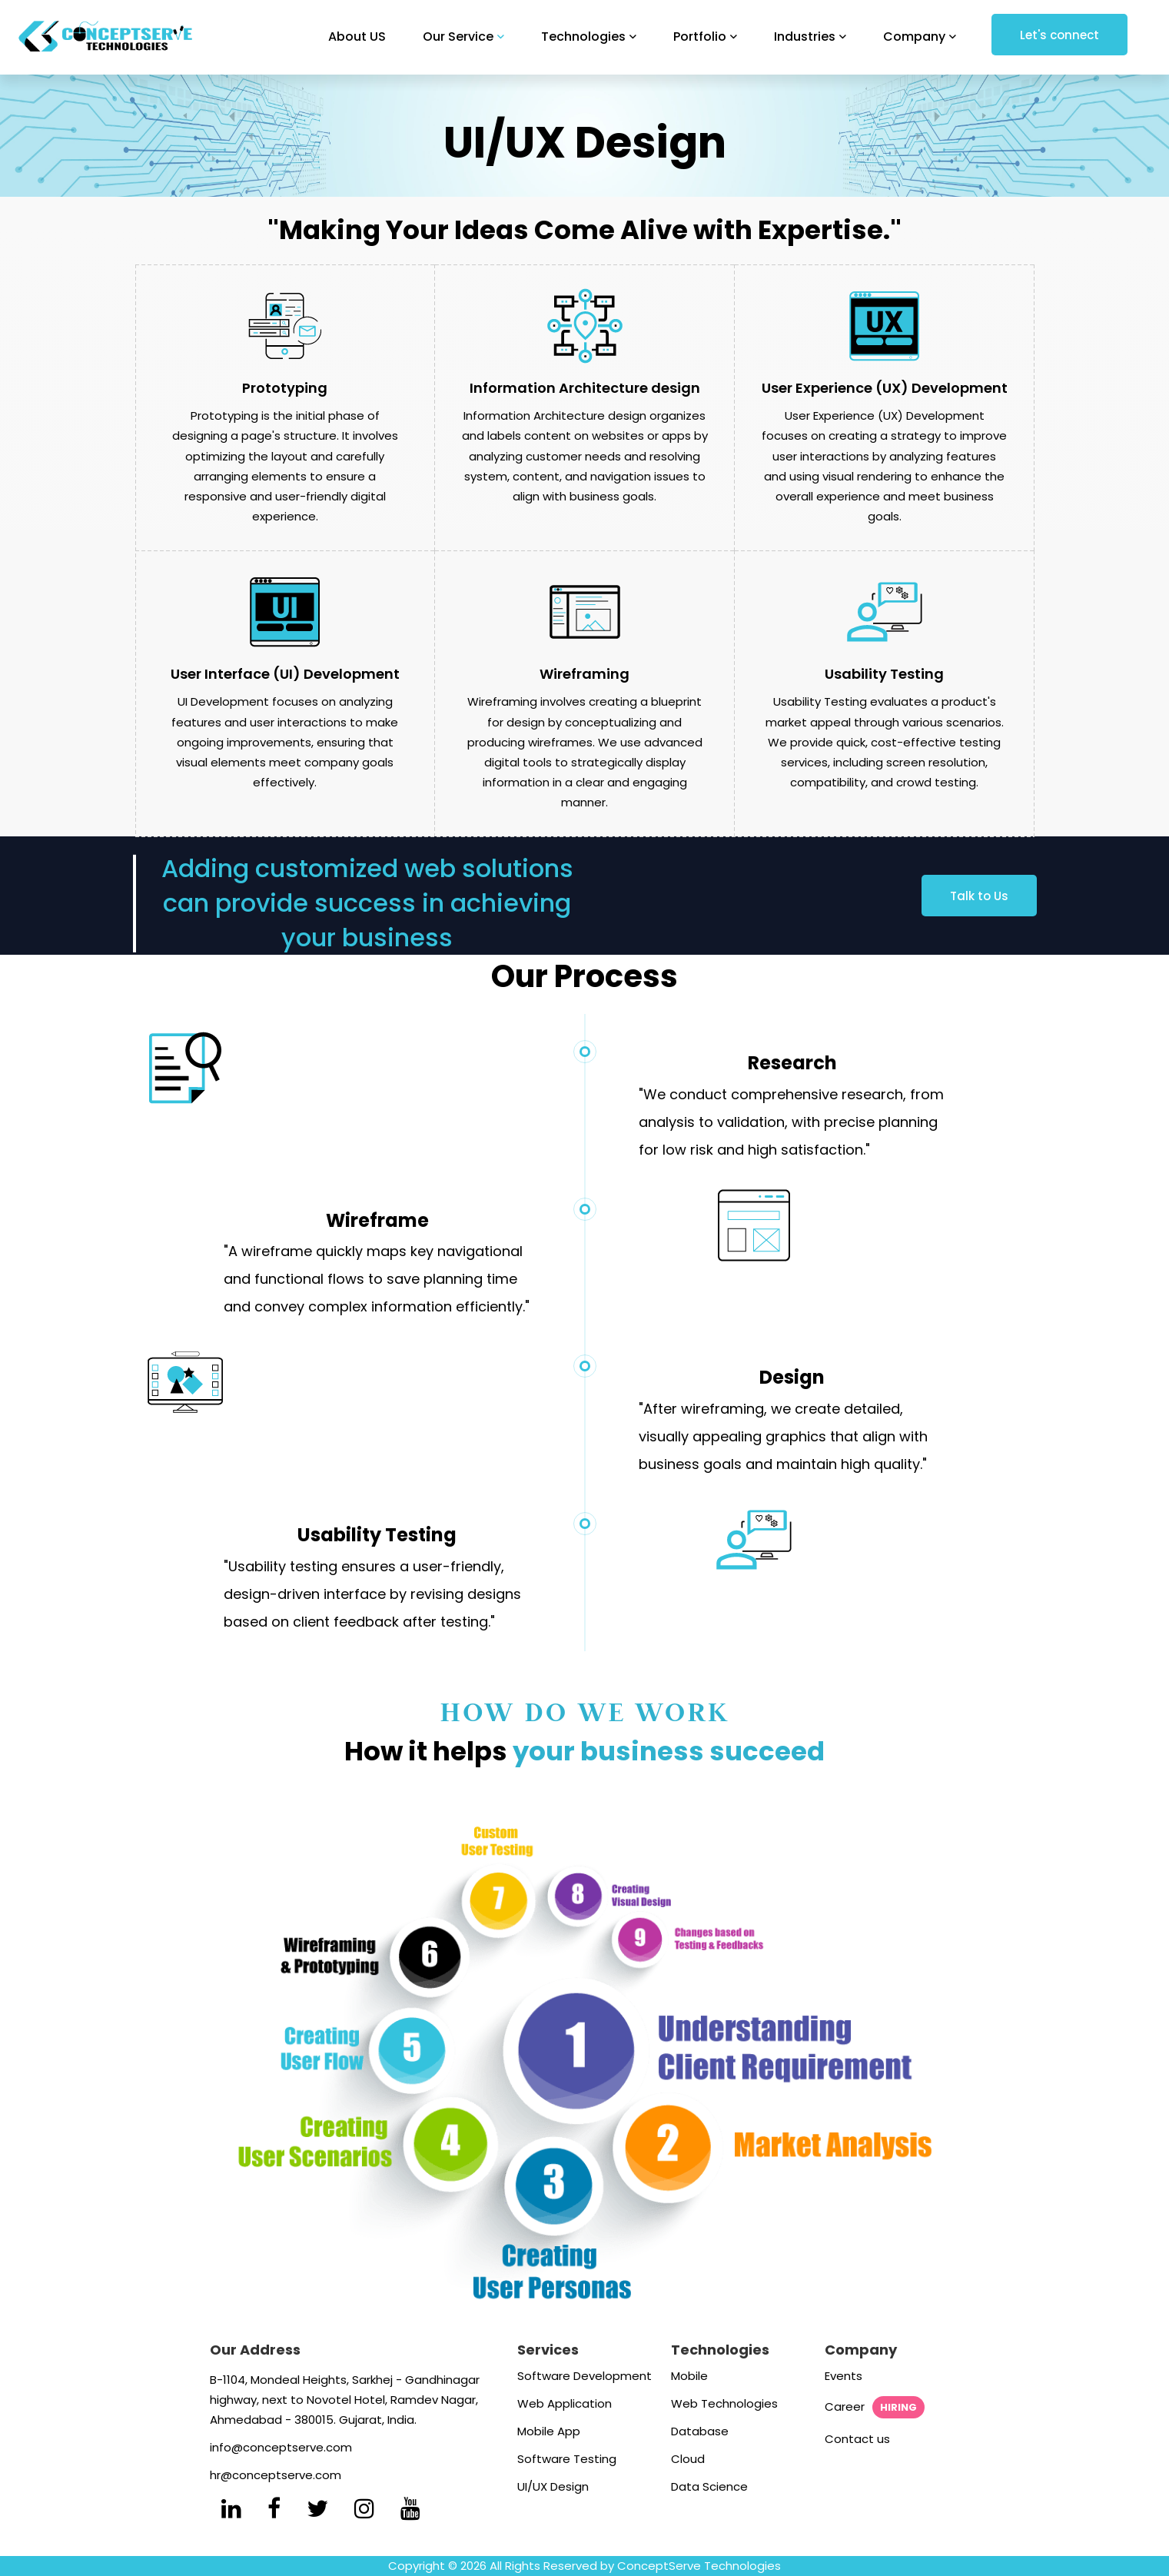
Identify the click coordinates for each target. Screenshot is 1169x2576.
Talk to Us (979, 896)
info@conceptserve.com (281, 2447)
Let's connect (1059, 35)
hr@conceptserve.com (275, 2475)
